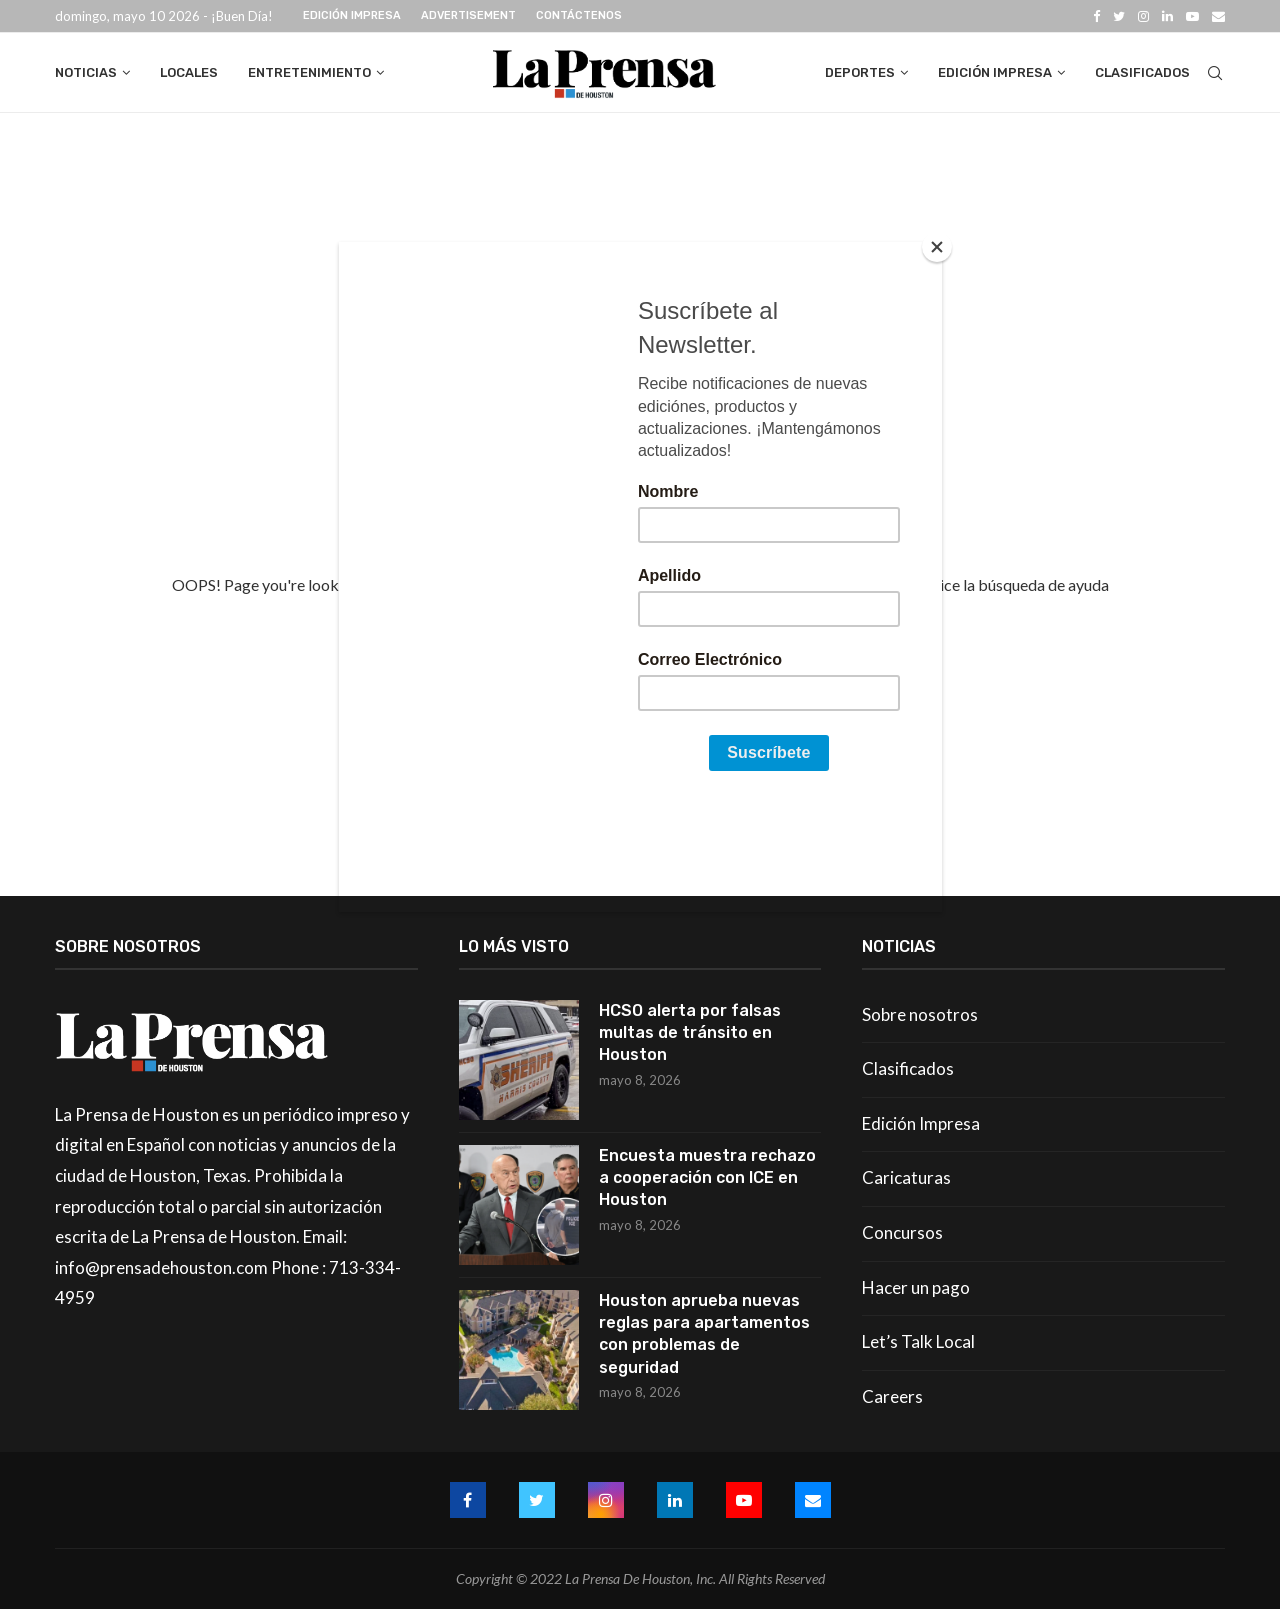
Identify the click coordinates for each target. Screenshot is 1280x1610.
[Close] (937, 247)
